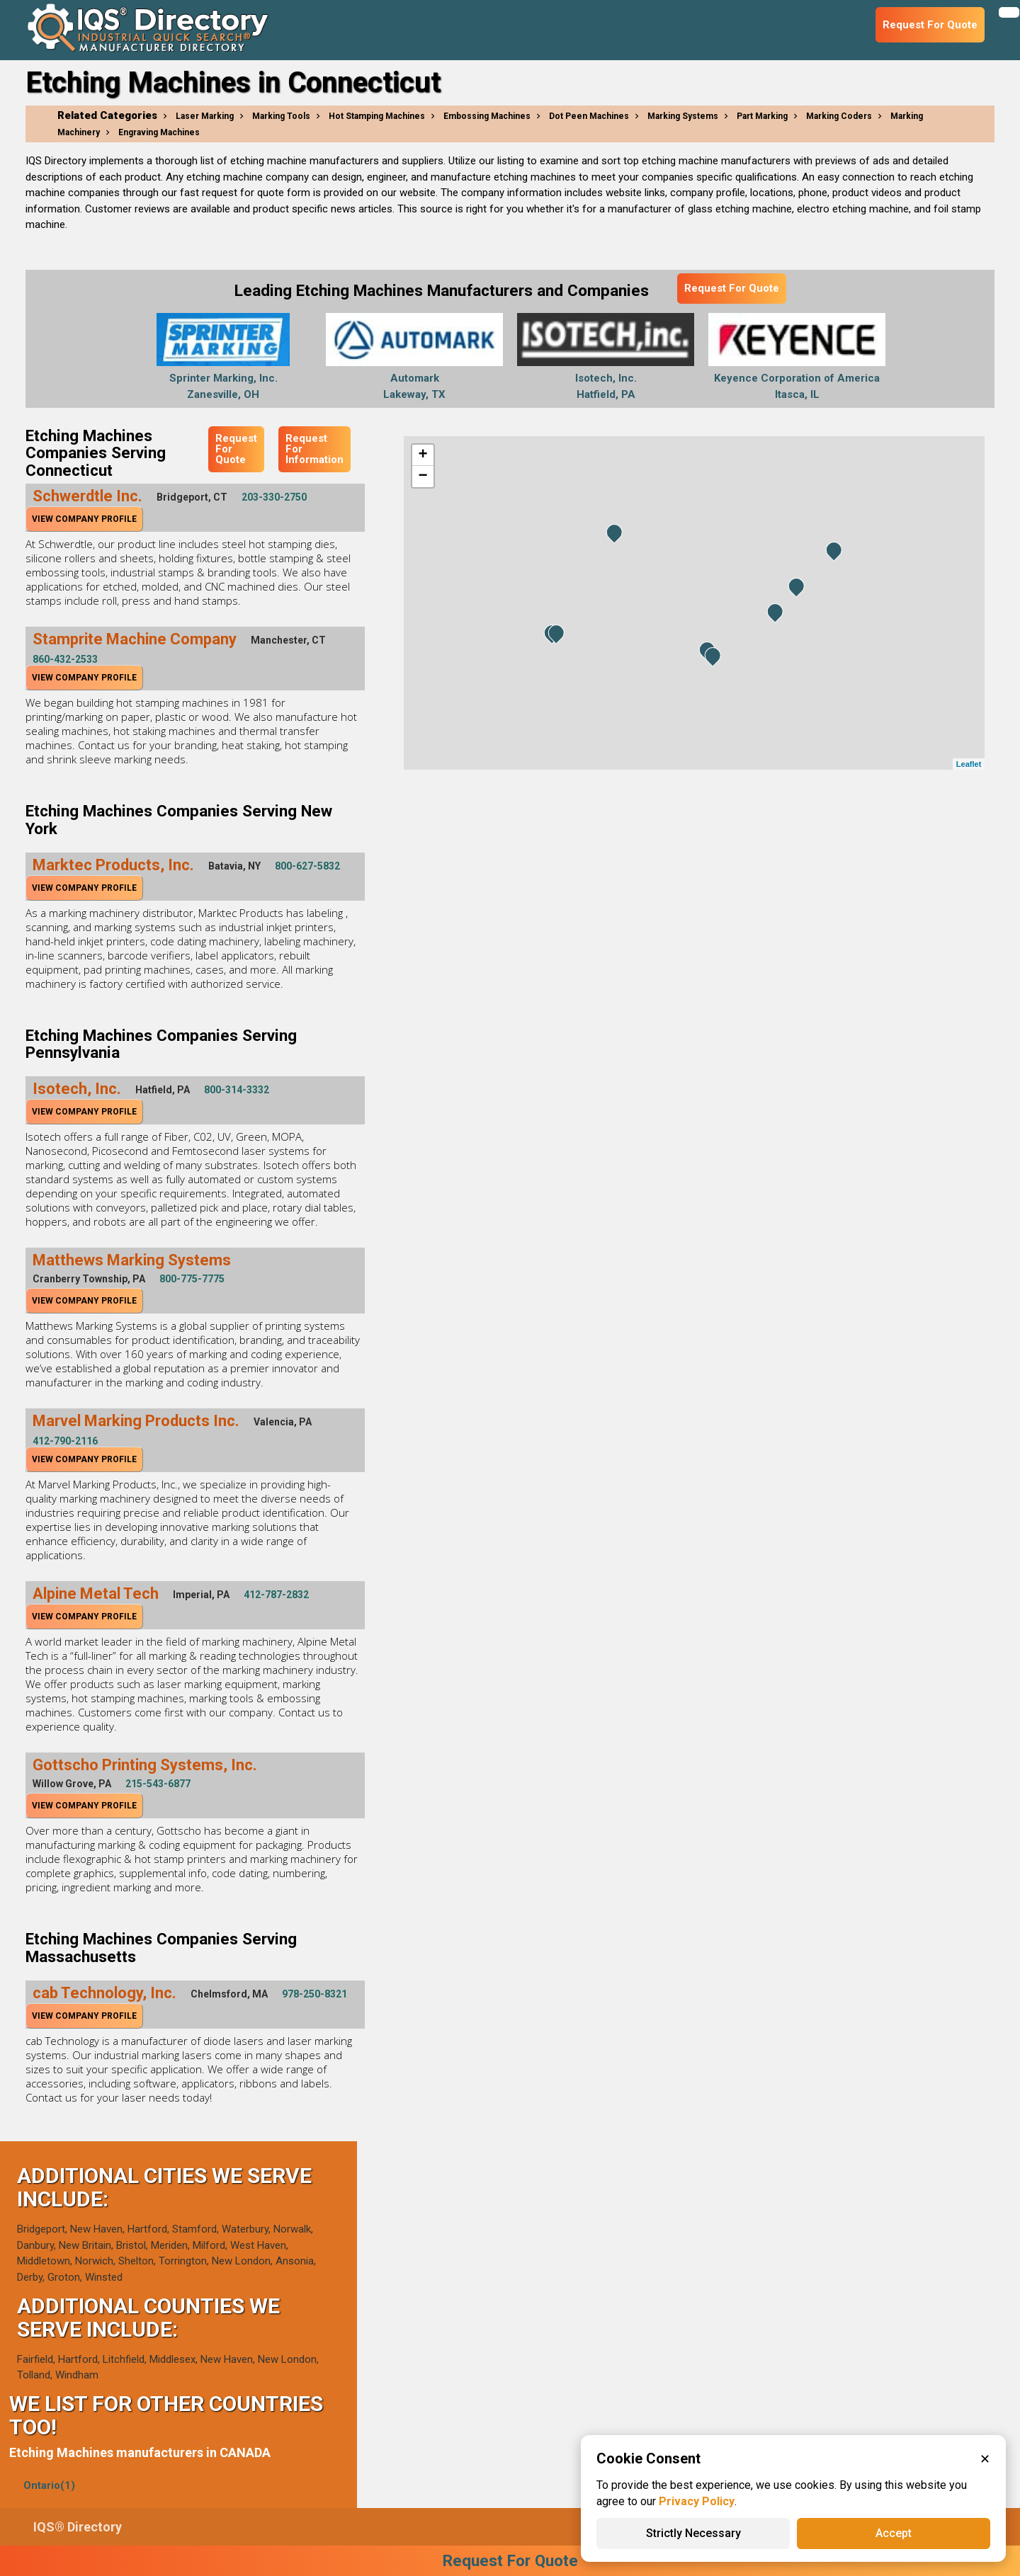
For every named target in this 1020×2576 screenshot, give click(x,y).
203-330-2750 (274, 497)
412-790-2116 (65, 1441)
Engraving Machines (159, 132)
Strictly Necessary (693, 2533)
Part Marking (762, 116)
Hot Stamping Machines (377, 116)
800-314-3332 (236, 1089)
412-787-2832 (276, 1594)
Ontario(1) (49, 2485)
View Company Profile (84, 519)
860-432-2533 (65, 659)
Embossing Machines (487, 116)
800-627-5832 (307, 866)
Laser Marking (205, 116)
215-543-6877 (158, 1783)
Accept (894, 2533)
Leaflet (968, 764)
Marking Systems (682, 116)
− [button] (422, 476)
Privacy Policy (697, 2501)
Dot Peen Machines (589, 116)
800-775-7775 (192, 1278)
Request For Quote (731, 288)
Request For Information (314, 449)
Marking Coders (839, 116)
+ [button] (422, 455)
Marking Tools (281, 116)
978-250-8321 (314, 1994)
